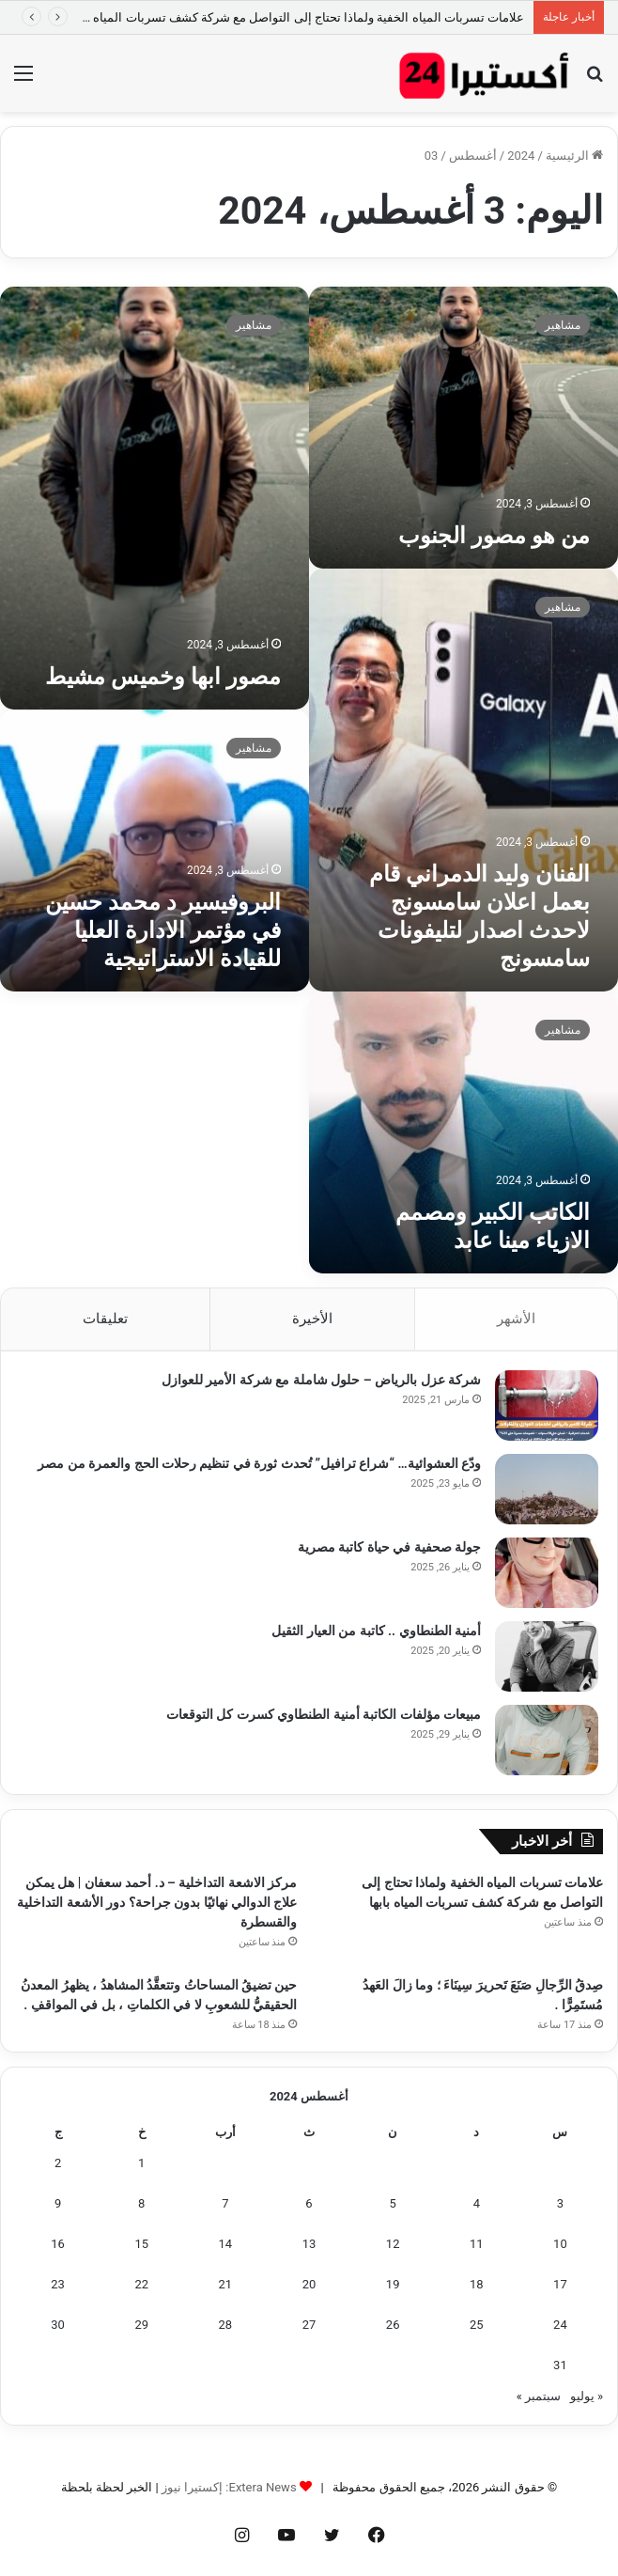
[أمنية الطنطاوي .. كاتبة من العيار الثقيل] (546, 1656)
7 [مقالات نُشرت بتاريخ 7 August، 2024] (225, 2203)
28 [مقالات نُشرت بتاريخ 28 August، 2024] (226, 2325)
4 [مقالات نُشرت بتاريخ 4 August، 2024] (476, 2203)
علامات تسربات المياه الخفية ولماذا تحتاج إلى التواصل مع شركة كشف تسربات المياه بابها (297, 17)
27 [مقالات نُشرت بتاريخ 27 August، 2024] (309, 2325)
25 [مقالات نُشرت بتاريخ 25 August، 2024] (477, 2325)
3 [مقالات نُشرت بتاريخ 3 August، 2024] (560, 2203)
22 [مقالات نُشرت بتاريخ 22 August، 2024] (141, 2284)
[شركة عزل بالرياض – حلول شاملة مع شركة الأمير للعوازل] (546, 1405)
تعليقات (105, 1318)
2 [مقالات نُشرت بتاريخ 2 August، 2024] (57, 2163)
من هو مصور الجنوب (494, 536)
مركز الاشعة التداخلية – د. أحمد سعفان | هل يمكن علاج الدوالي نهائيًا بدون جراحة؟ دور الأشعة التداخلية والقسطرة (157, 1902)
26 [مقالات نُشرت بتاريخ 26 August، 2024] (393, 2325)
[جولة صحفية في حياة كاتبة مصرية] (546, 1573)
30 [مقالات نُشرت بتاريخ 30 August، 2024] (58, 2325)
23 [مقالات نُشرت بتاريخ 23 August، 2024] (58, 2284)
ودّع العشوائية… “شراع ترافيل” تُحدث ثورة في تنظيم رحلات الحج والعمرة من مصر (259, 1463)
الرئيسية (574, 155)
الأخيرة (312, 1318)
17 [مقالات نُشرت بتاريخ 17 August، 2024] (560, 2284)
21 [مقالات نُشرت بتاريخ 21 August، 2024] (226, 2284)
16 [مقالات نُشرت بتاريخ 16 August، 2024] (58, 2244)
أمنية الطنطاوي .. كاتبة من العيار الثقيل (376, 1630)
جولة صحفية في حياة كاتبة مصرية (389, 1546)
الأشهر (516, 1318)
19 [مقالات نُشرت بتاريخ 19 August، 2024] (393, 2284)
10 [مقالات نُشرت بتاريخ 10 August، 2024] (560, 2244)
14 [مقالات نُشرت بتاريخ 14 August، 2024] (226, 2244)
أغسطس (473, 155)
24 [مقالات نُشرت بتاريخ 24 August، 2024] (560, 2325)
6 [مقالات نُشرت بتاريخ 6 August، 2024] (308, 2203)
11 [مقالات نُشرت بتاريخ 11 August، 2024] (477, 2244)
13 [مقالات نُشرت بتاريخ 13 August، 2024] (309, 2244)
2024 (520, 155)
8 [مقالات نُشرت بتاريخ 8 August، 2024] (141, 2203)
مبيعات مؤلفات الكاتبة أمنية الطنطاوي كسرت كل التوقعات (323, 1714)
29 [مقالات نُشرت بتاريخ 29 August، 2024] (141, 2325)
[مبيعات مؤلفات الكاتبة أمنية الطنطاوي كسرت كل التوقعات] (546, 1740)
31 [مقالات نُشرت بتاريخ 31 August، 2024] (560, 2365)
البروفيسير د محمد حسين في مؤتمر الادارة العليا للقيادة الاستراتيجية (163, 930)
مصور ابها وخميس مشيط (163, 677)
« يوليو (586, 2396)
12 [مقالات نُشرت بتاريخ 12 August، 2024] (393, 2244)
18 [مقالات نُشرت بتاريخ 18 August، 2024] (477, 2284)
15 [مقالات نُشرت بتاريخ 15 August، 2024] (141, 2244)
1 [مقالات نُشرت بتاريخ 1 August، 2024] (141, 2163)
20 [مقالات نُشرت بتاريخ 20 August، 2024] (309, 2284)
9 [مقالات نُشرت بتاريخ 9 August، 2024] (57, 2203)
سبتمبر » (539, 2396)
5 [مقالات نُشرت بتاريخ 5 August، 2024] (392, 2203)
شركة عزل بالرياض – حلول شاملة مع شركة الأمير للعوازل (321, 1379)
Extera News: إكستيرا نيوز (229, 2487)
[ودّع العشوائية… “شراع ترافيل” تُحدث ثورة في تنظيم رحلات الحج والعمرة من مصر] (546, 1489)
